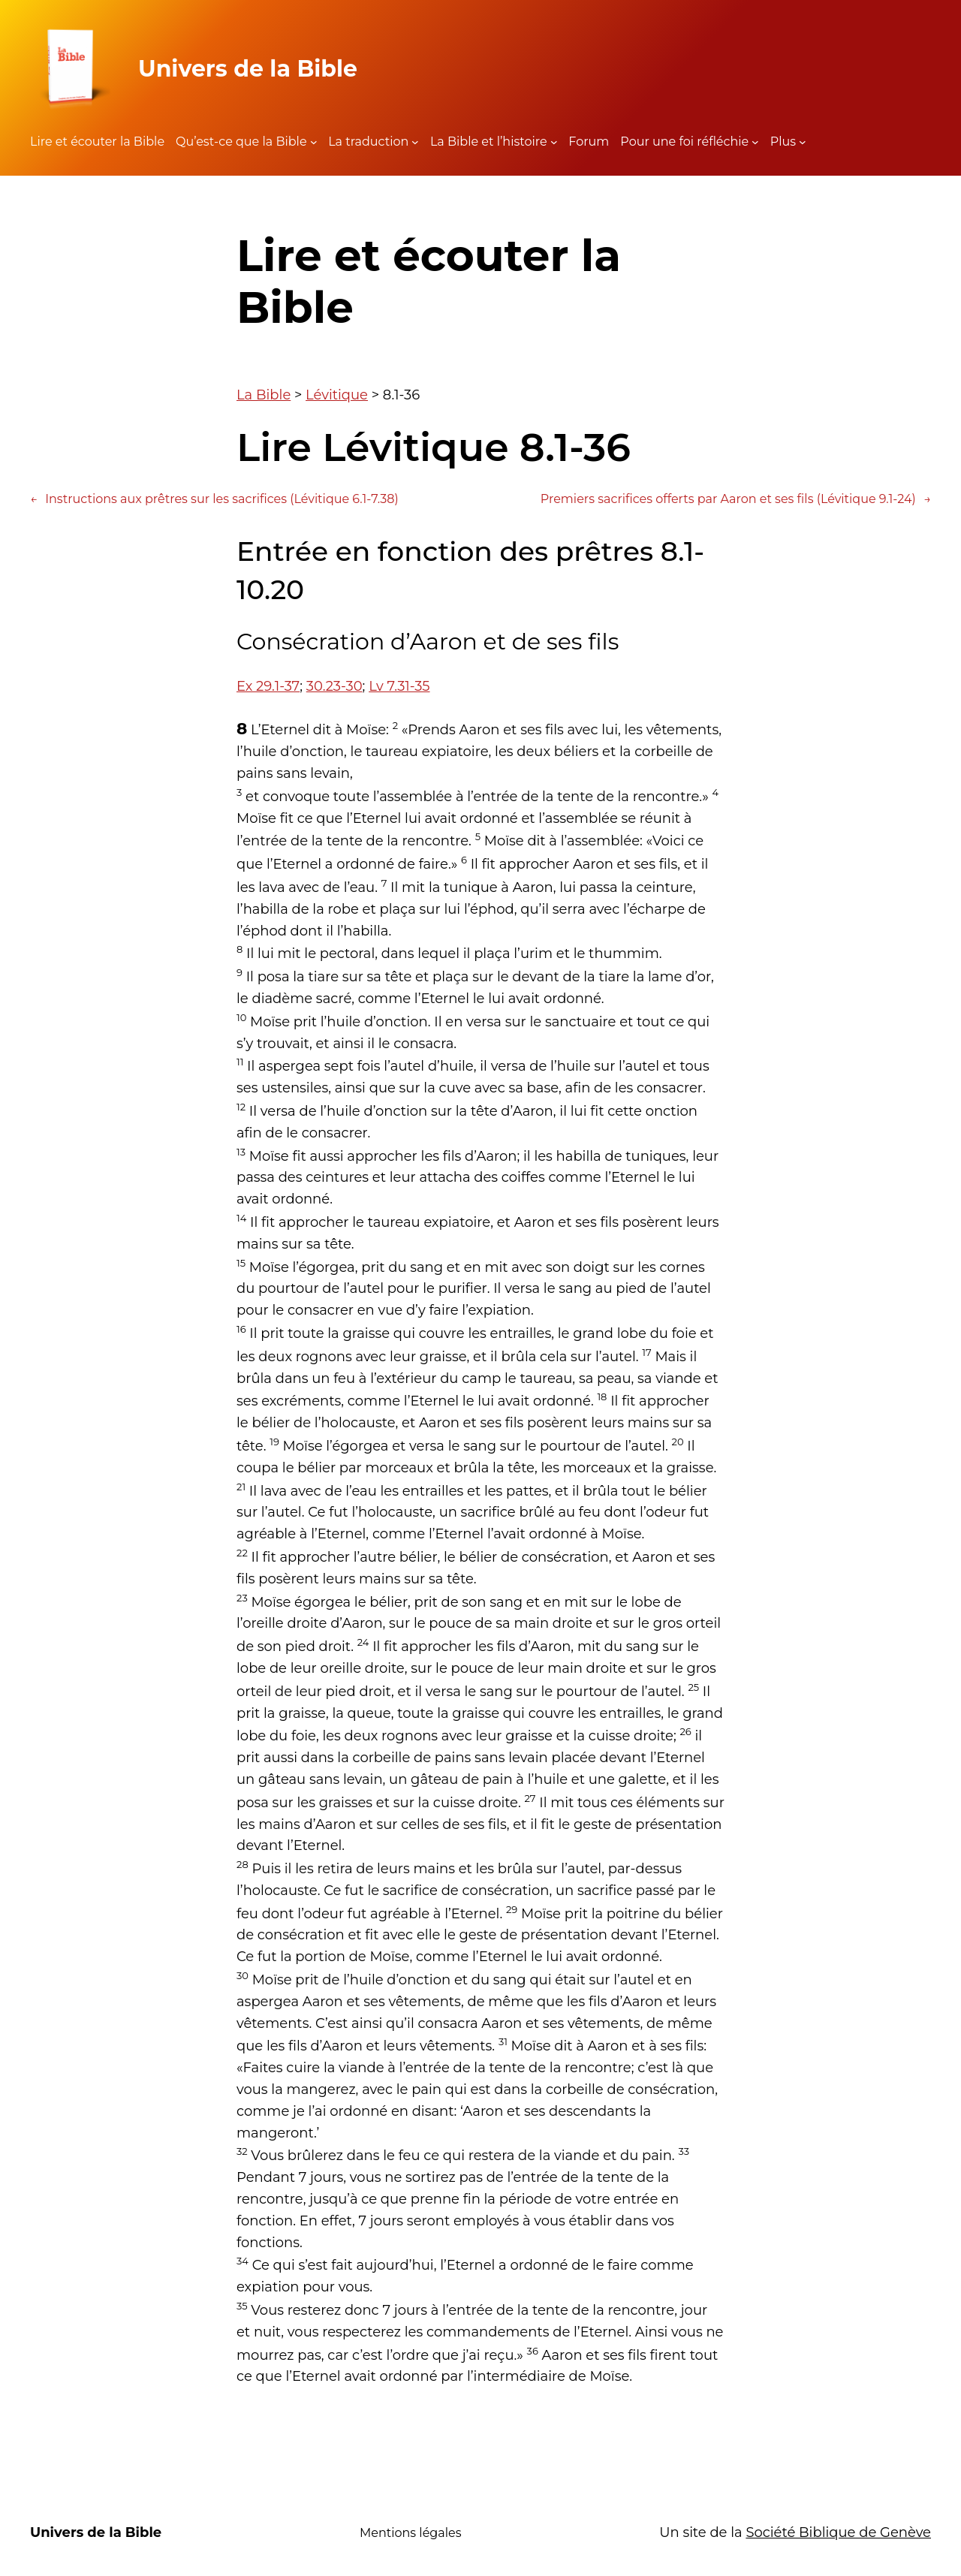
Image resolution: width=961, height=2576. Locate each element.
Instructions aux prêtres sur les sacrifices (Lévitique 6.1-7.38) (214, 499)
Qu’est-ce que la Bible (241, 141)
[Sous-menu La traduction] (415, 142)
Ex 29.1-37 (268, 686)
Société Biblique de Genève (838, 2532)
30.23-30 (334, 686)
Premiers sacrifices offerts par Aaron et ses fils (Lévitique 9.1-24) (736, 499)
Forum (588, 141)
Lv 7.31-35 (399, 686)
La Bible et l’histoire (488, 141)
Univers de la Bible (247, 69)
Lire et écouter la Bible (97, 141)
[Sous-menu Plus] (802, 142)
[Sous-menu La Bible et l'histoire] (554, 142)
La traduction (368, 141)
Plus (783, 141)
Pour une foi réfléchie (684, 141)
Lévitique (337, 395)
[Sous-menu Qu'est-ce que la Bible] (314, 142)
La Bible (263, 395)
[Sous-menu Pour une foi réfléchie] (755, 142)
